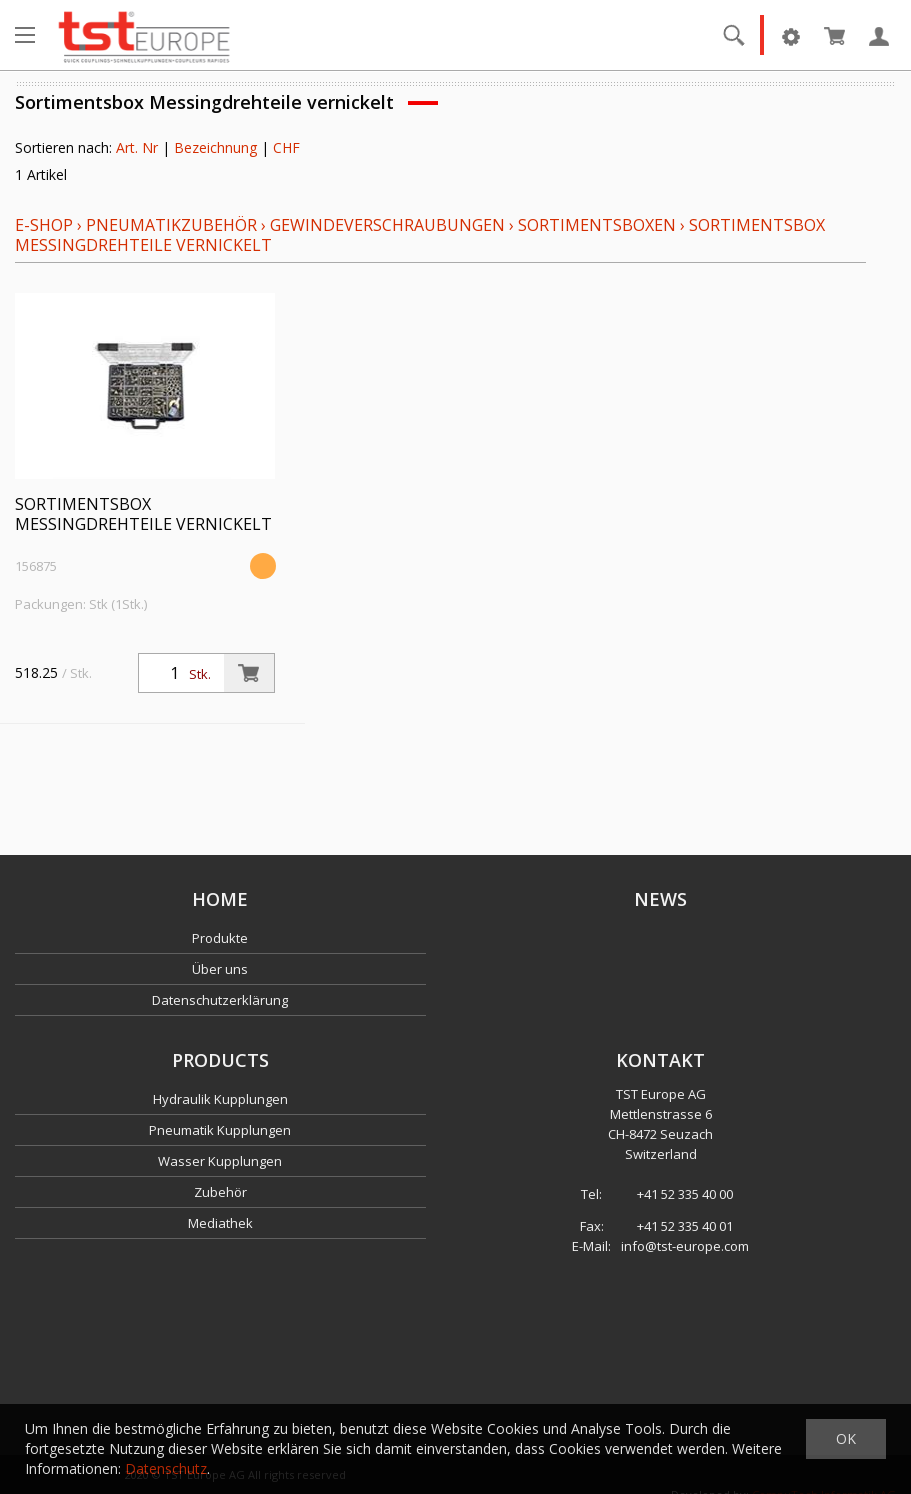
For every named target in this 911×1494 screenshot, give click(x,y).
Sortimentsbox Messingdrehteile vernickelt (143, 514)
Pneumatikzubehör (173, 225)
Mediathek (220, 1223)
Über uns (220, 969)
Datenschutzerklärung (220, 1000)
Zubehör (220, 1192)
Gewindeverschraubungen (387, 225)
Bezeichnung (215, 147)
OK (846, 1438)
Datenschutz (166, 1468)
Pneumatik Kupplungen (220, 1130)
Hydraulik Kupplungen (220, 1099)
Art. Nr (137, 147)
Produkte (220, 938)
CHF (286, 147)
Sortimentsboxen (597, 225)
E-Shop (44, 225)
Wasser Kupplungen (220, 1161)
